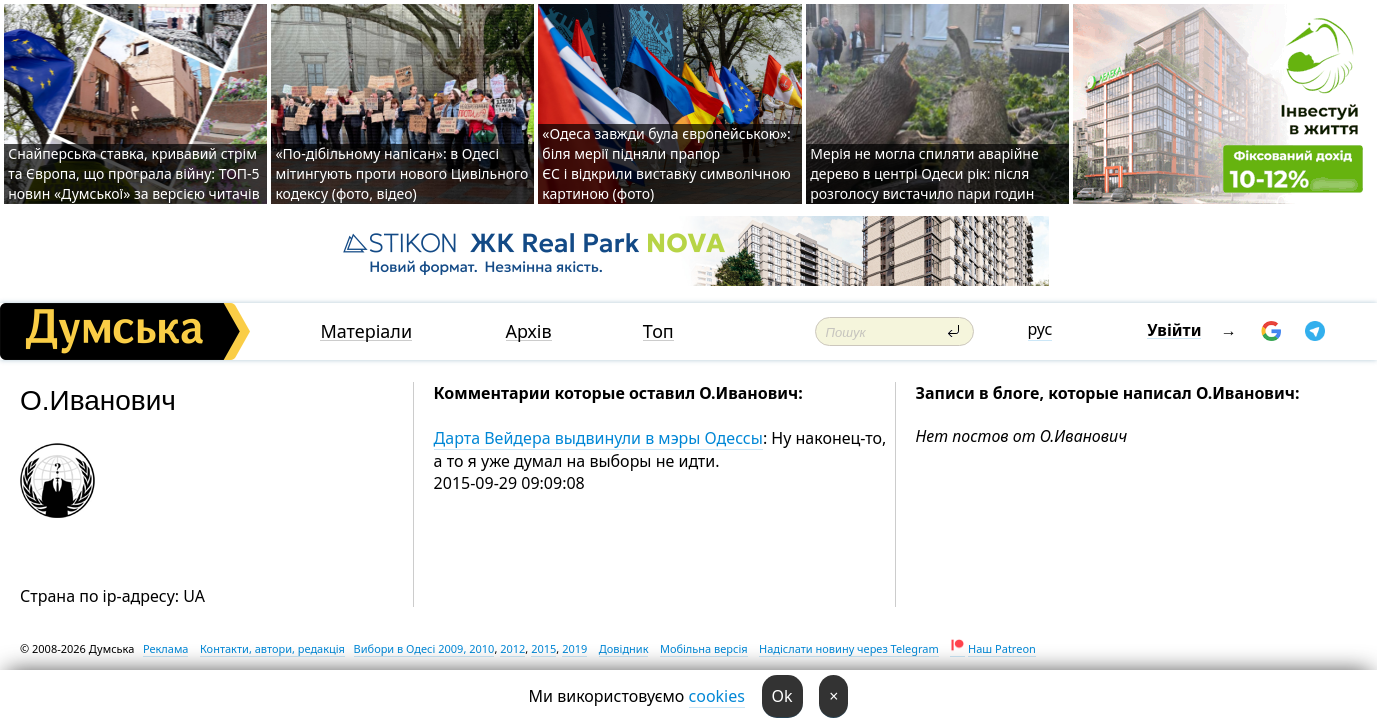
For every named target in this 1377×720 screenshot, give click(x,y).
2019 (574, 648)
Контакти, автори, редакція (272, 648)
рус (1040, 329)
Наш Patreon (1002, 648)
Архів (529, 331)
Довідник (624, 648)
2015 (543, 648)
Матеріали (366, 331)
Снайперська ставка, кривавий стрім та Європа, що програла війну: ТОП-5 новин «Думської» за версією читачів (133, 173)
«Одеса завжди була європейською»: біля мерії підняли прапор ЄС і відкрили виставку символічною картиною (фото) (666, 163)
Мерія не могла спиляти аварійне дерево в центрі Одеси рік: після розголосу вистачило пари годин (924, 173)
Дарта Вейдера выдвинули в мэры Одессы (598, 438)
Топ (658, 331)
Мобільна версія (704, 648)
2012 (512, 648)
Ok (782, 696)
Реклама (166, 648)
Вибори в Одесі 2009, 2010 (424, 648)
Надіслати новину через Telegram (849, 648)
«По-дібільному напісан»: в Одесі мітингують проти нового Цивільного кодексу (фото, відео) (401, 173)
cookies (717, 696)
